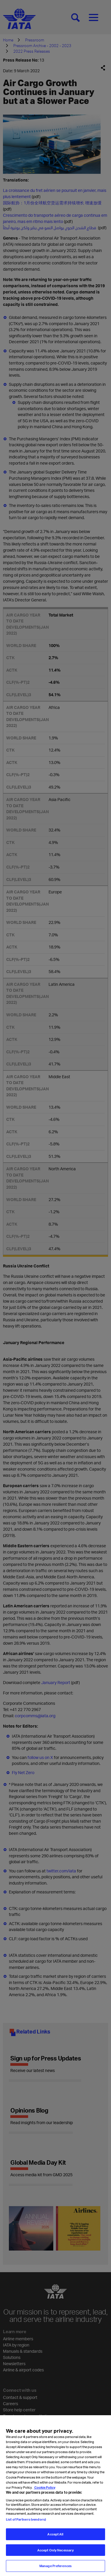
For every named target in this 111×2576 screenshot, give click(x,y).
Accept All (55, 2538)
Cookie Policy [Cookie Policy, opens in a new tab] (44, 2491)
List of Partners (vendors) (26, 2523)
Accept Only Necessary (55, 2554)
